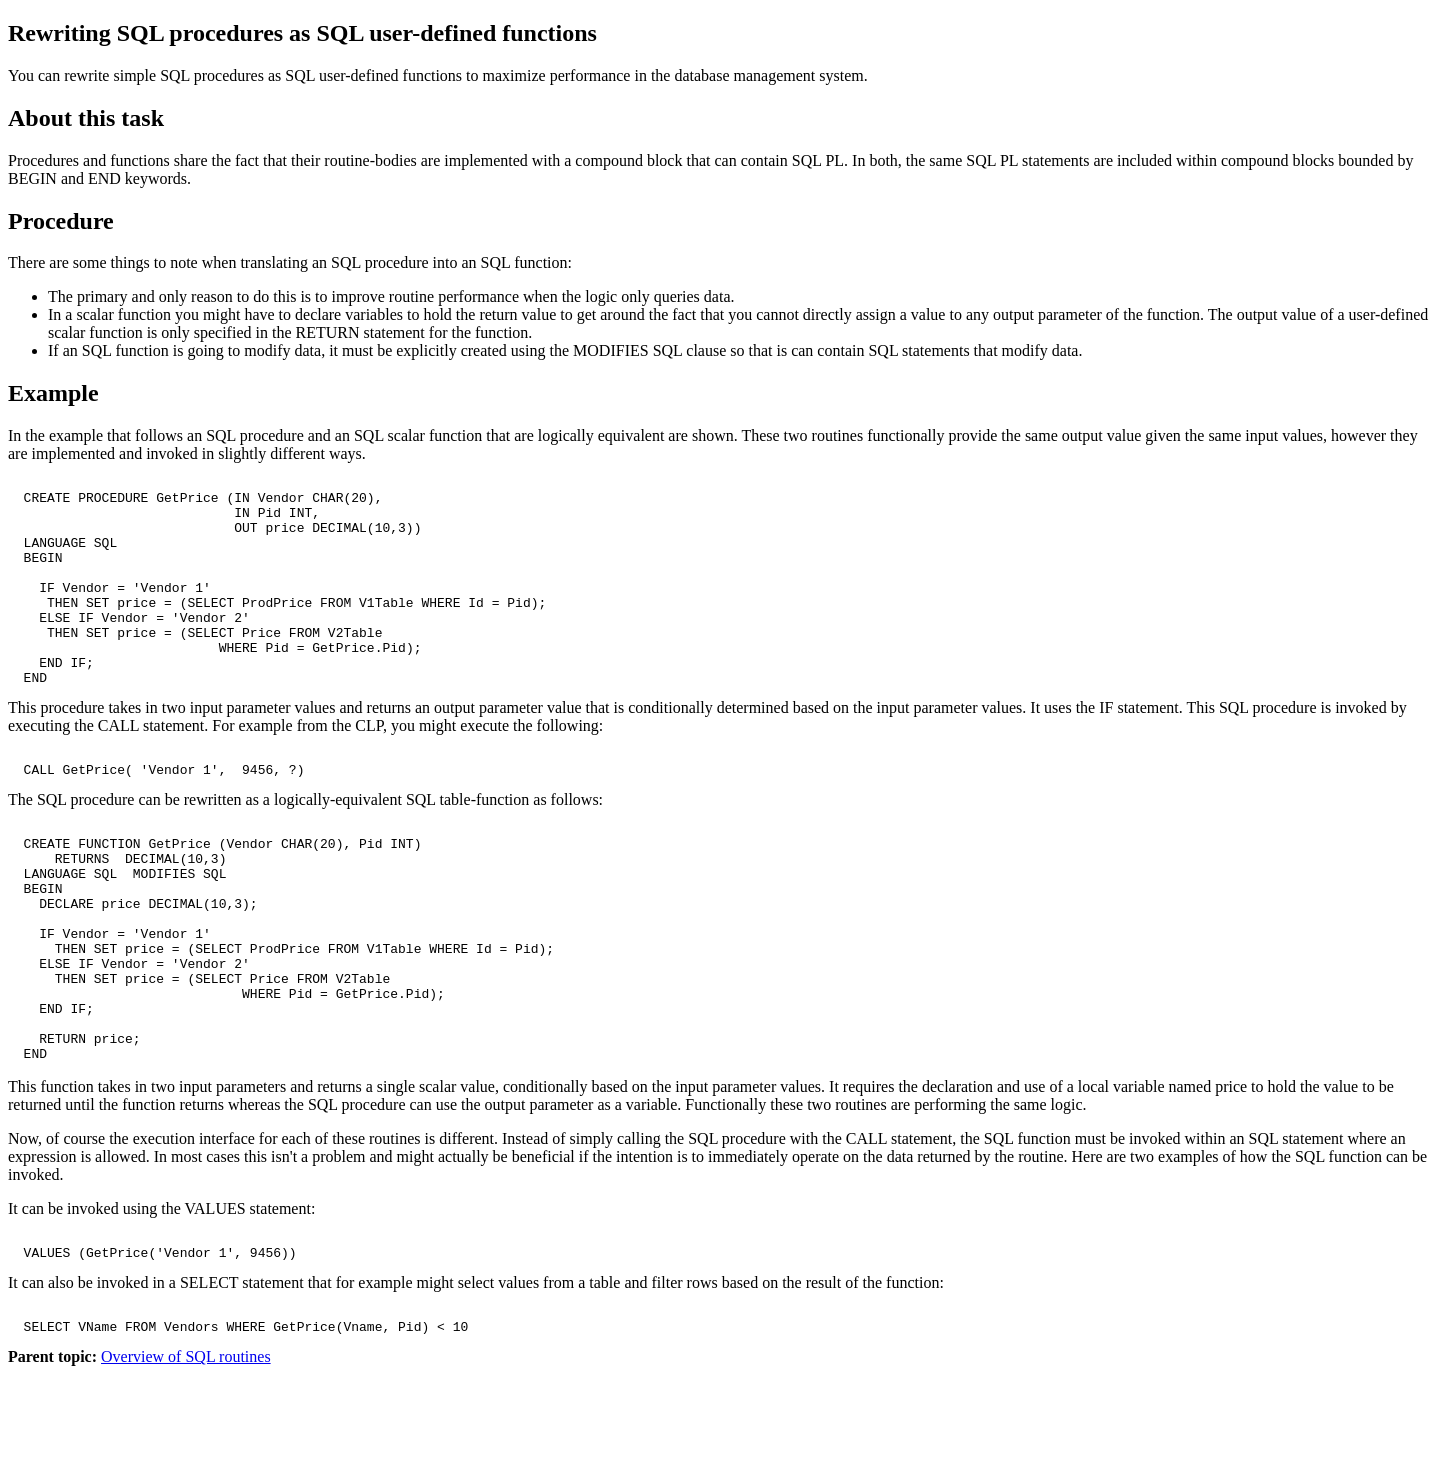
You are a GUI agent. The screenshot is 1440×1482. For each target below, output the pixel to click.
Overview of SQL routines (186, 1464)
